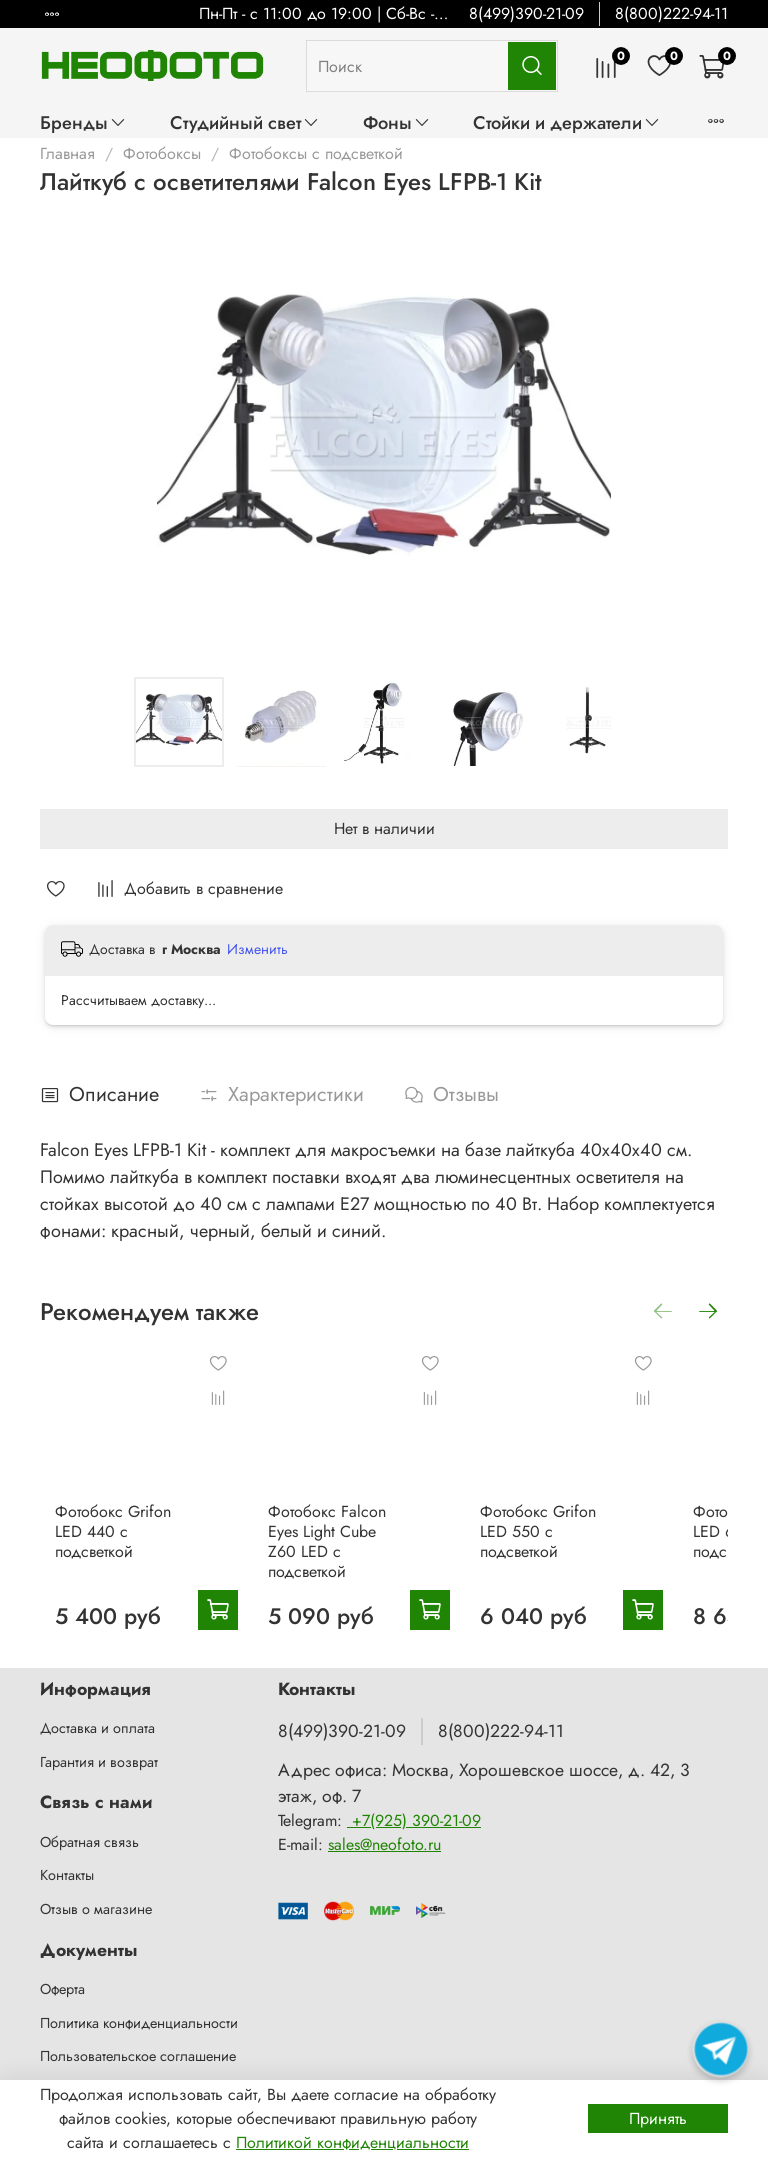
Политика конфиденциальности (139, 2009)
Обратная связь (89, 1829)
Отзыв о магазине (96, 1896)
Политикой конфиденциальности (352, 2142)
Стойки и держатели (567, 122)
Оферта (62, 1976)
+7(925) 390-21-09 (414, 1807)
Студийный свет (245, 122)
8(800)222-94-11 (671, 13)
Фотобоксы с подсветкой (316, 153)
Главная (67, 153)
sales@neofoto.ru (384, 1831)
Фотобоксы (162, 153)
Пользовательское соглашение (138, 2043)
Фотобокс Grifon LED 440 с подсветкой (138, 1517)
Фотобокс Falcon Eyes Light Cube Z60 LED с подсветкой (338, 1527)
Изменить (257, 949)
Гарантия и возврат (99, 1749)
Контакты (67, 1862)
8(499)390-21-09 (526, 13)
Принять (658, 2118)
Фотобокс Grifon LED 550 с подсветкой (537, 1517)
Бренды (83, 122)
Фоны (397, 122)
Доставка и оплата (97, 1715)
